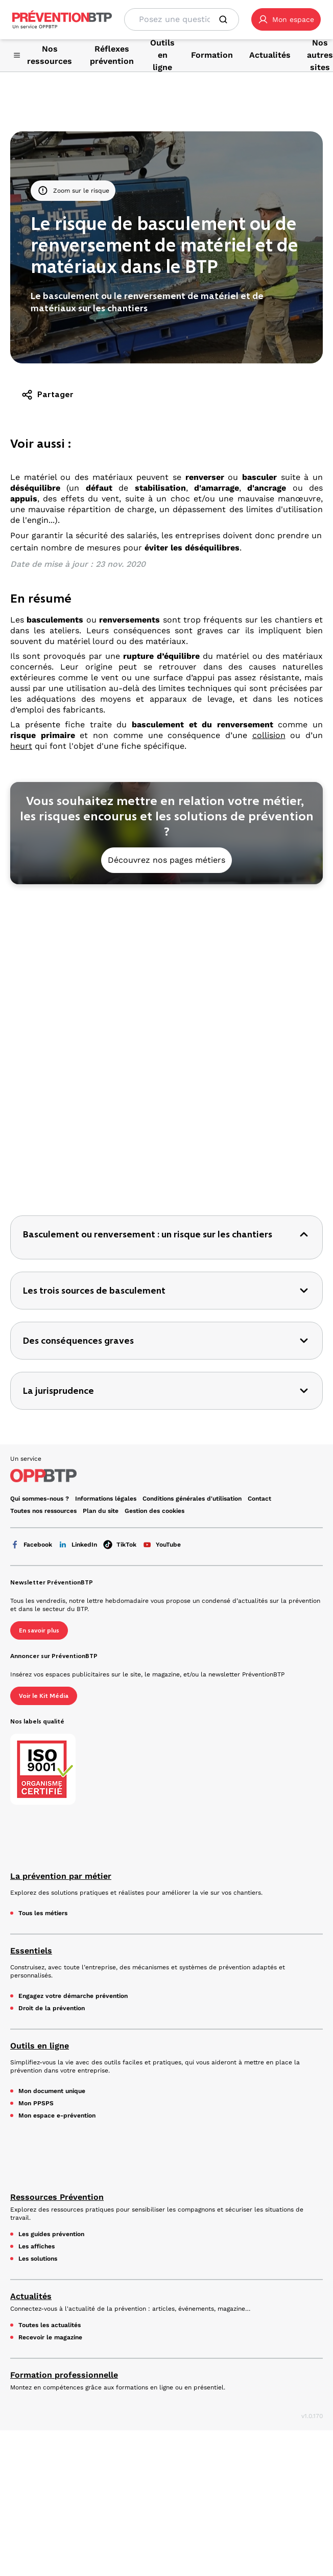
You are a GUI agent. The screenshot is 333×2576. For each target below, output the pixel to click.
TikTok (119, 1211)
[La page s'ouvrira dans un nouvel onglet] (286, 19)
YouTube (161, 1211)
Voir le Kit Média (43, 1362)
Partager (47, 394)
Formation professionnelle (64, 2041)
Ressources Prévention (57, 1864)
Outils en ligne (39, 1712)
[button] (286, 19)
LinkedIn (77, 1211)
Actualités (31, 1963)
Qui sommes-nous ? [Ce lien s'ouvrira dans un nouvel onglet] (39, 1165)
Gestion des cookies (154, 1177)
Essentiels (31, 1617)
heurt (21, 746)
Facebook (31, 1211)
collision (269, 735)
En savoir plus (39, 1297)
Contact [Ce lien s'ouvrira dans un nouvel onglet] (259, 1165)
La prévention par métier (60, 1543)
